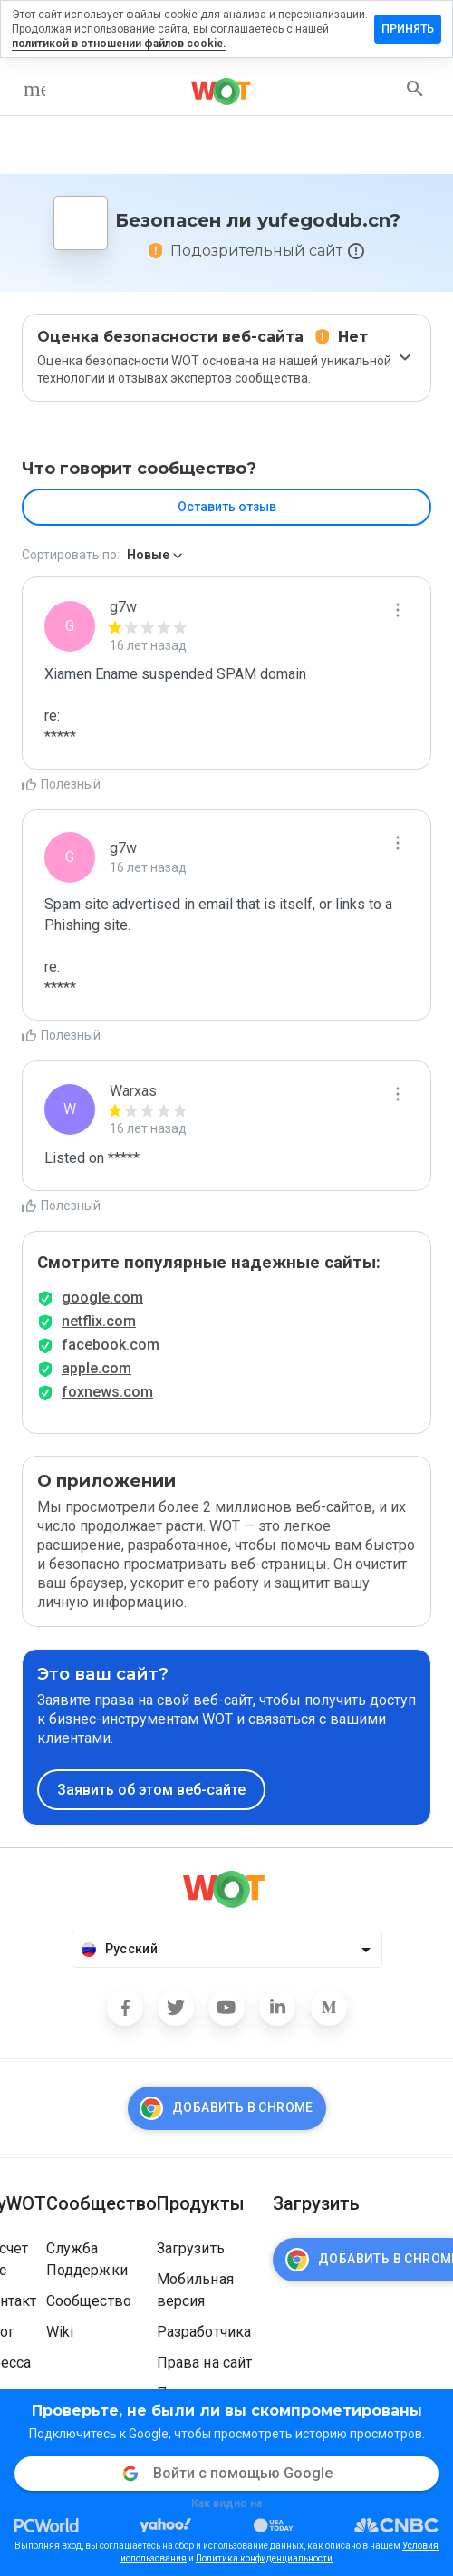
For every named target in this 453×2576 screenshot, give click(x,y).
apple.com (96, 1368)
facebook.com (110, 1344)
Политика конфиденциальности (264, 2558)
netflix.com (99, 1321)
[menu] (34, 89)
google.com (102, 1297)
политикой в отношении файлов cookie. (119, 43)
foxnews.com (107, 1391)
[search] (415, 89)
